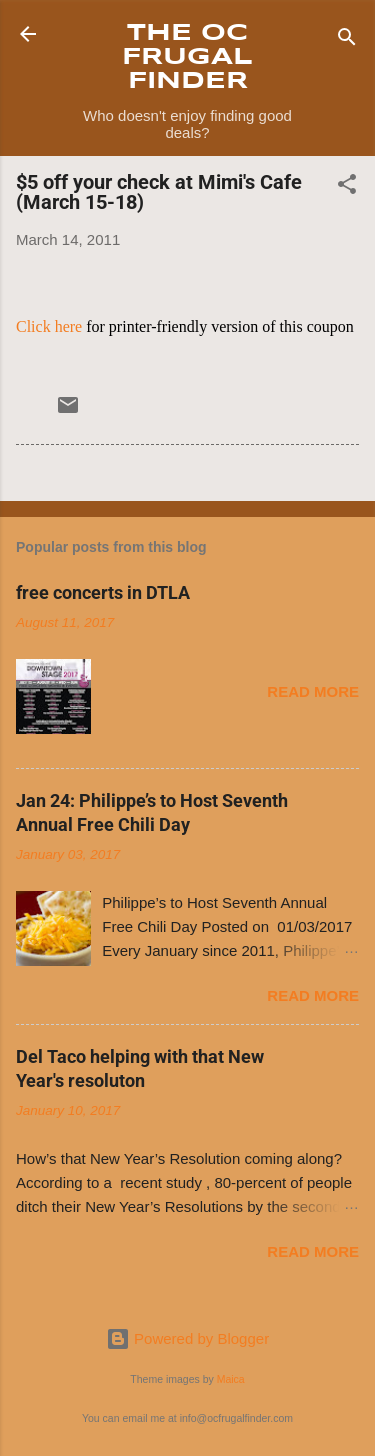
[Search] (347, 40)
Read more (313, 691)
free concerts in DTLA (103, 592)
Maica (231, 1379)
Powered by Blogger (187, 1338)
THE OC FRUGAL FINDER (187, 57)
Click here (49, 326)
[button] (347, 187)
